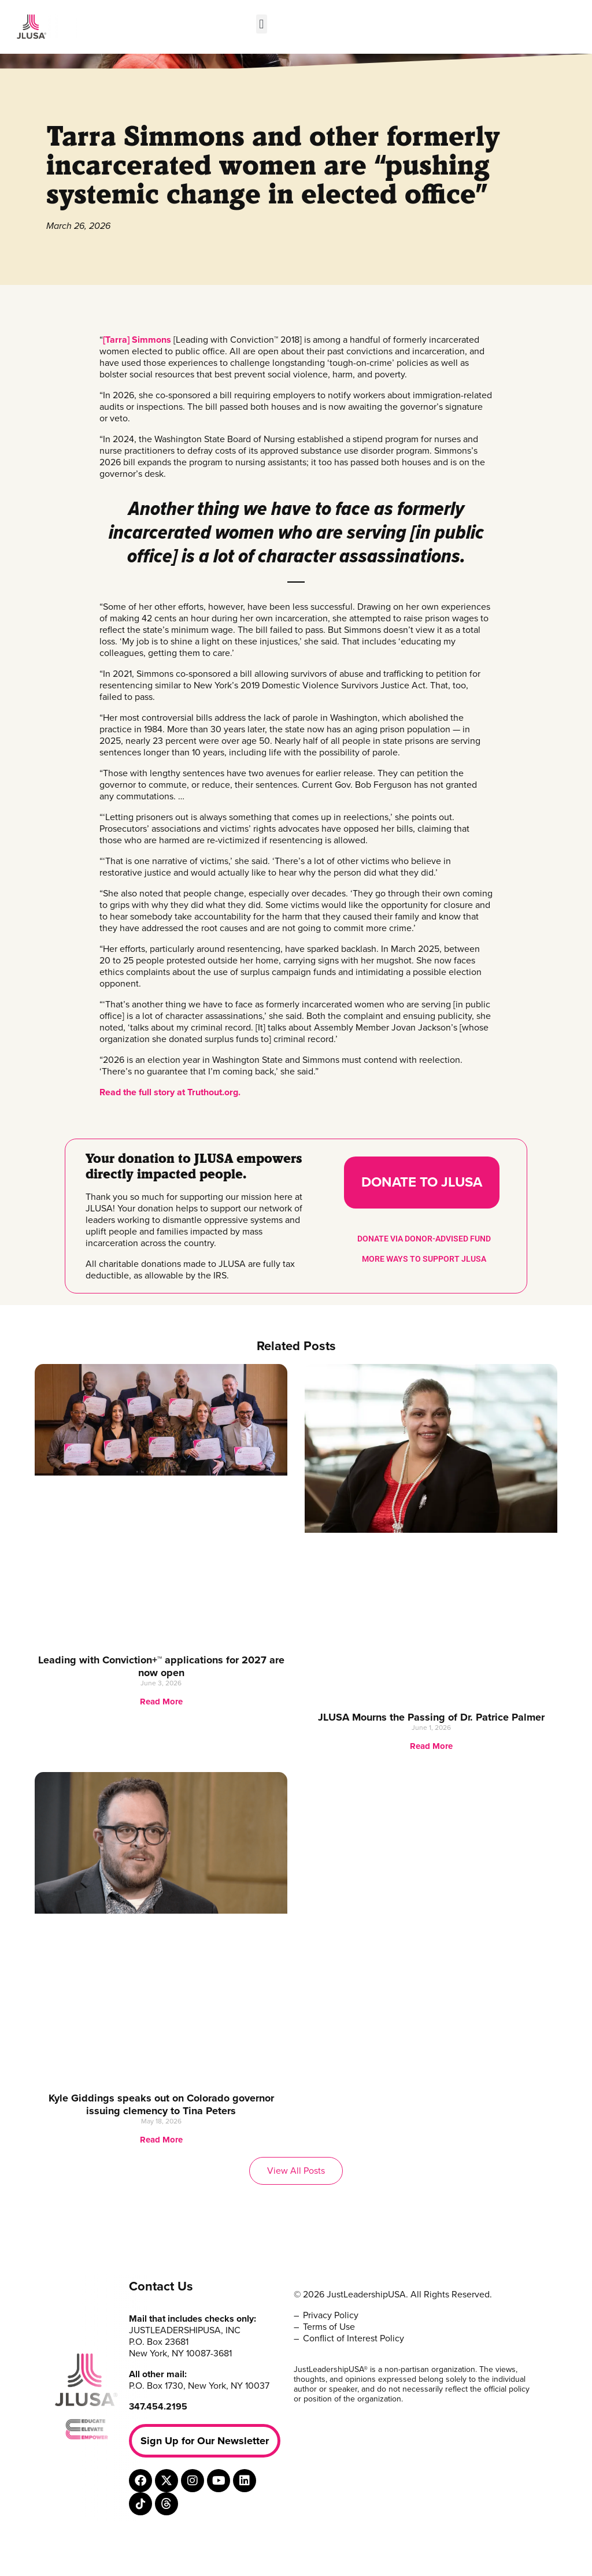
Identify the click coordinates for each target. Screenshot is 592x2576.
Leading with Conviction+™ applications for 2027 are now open (161, 1666)
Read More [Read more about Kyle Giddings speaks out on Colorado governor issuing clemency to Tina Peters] (161, 2139)
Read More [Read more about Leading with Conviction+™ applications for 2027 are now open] (161, 1701)
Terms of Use (329, 2327)
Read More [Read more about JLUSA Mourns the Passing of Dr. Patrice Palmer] (431, 1746)
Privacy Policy (330, 2315)
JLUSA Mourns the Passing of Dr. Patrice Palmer (431, 1717)
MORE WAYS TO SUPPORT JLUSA (424, 1258)
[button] (261, 24)
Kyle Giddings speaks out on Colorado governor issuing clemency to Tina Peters (161, 2104)
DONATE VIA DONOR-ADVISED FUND (424, 1238)
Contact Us (161, 2286)
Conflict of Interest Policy (353, 2338)
